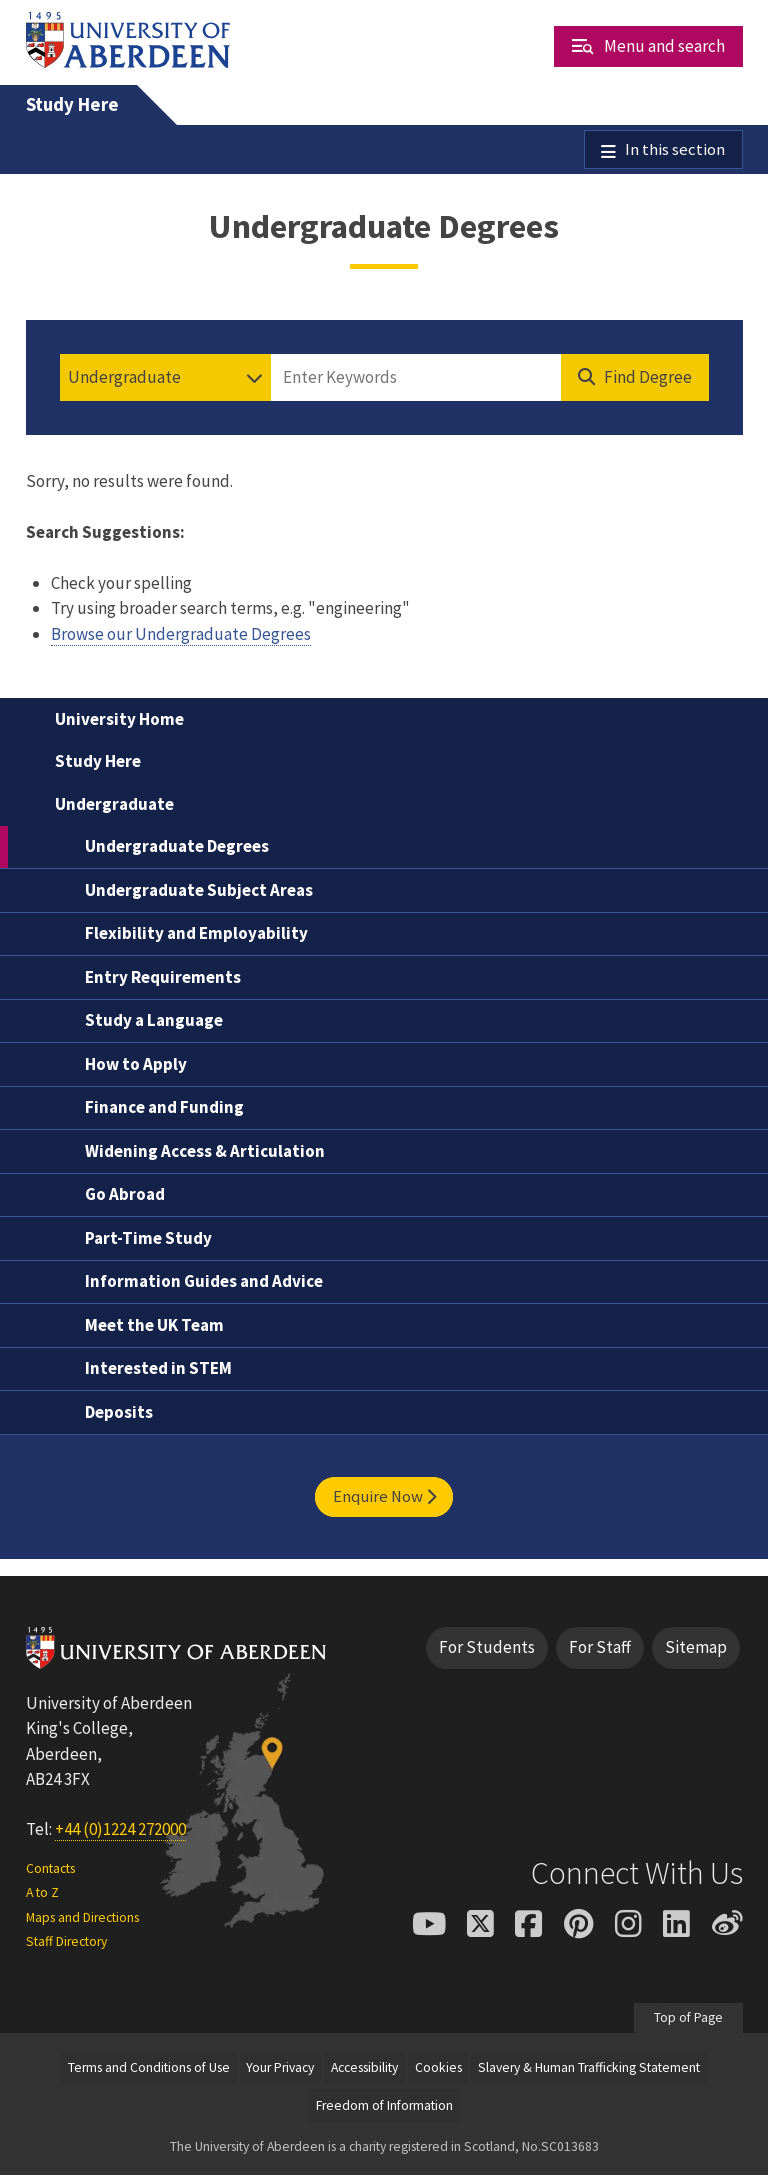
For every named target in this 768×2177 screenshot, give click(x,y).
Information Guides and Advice (204, 1283)
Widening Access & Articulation (205, 1152)
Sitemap (696, 1649)
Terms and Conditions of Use (149, 2068)
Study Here (72, 104)
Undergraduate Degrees (177, 848)
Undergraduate (114, 805)
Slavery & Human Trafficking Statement (589, 2068)
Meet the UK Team (154, 1326)
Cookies (438, 2068)
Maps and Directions (82, 1918)
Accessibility (364, 2068)
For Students (487, 1649)
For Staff (600, 1649)
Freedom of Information (384, 2106)
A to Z (42, 1894)
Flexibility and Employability (196, 935)
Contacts (50, 1869)
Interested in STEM (158, 1370)
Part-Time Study (148, 1239)
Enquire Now (384, 1498)
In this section (675, 150)
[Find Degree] (635, 378)
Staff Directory (66, 1943)
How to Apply (136, 1065)
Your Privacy (280, 2068)
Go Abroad (125, 1196)
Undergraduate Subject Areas (199, 891)
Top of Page (688, 2019)
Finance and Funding (164, 1109)
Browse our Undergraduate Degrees (181, 635)
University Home (119, 720)
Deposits (119, 1413)
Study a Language (154, 1022)
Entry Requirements (163, 978)
